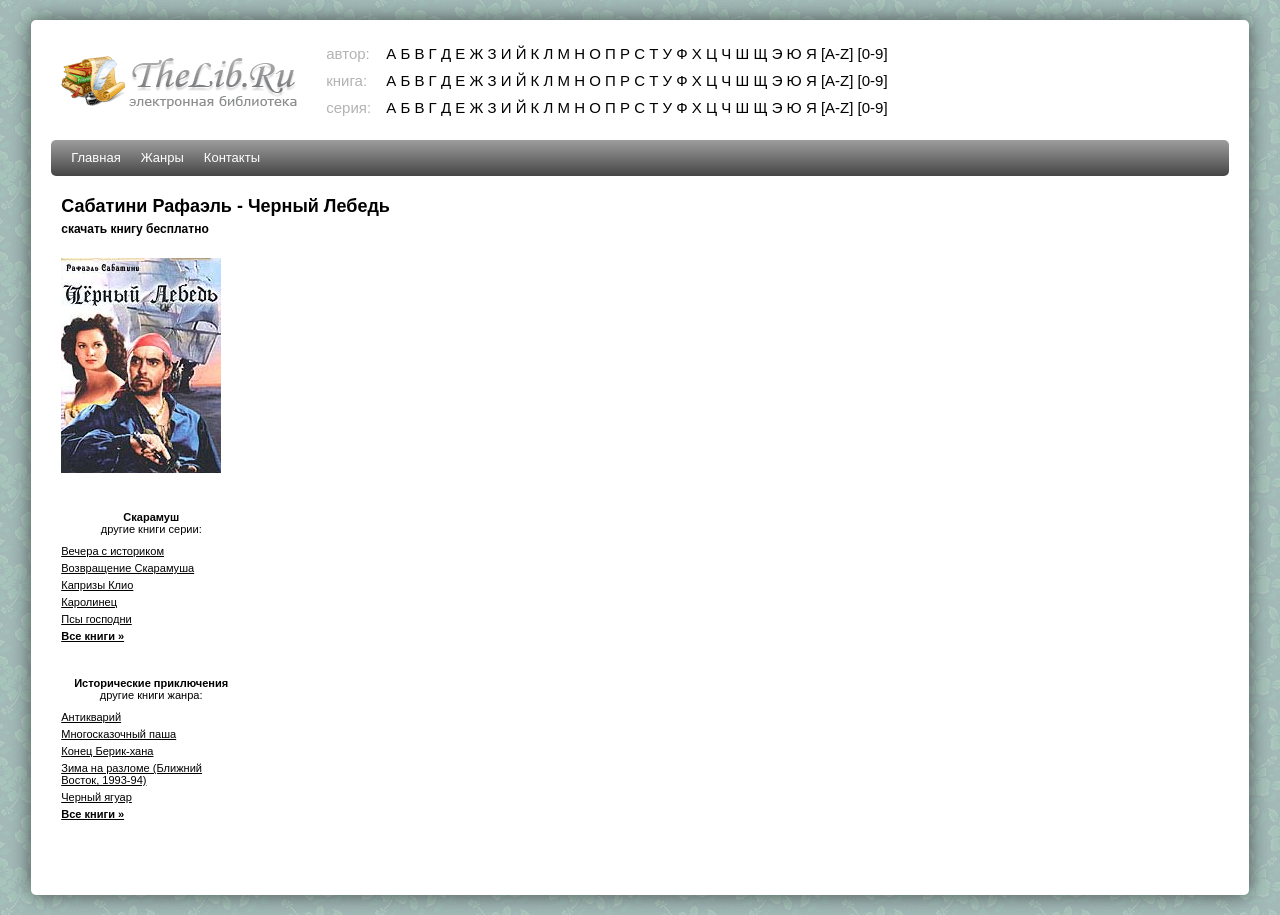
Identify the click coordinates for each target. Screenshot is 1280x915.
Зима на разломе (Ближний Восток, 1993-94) (131, 774)
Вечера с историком (112, 551)
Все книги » (92, 636)
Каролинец (89, 602)
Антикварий (91, 717)
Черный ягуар (96, 797)
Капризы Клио (97, 585)
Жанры (162, 157)
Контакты (232, 157)
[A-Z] (837, 53)
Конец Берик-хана (107, 751)
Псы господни (96, 619)
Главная (95, 157)
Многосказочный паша (118, 734)
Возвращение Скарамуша (127, 568)
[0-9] (873, 53)
